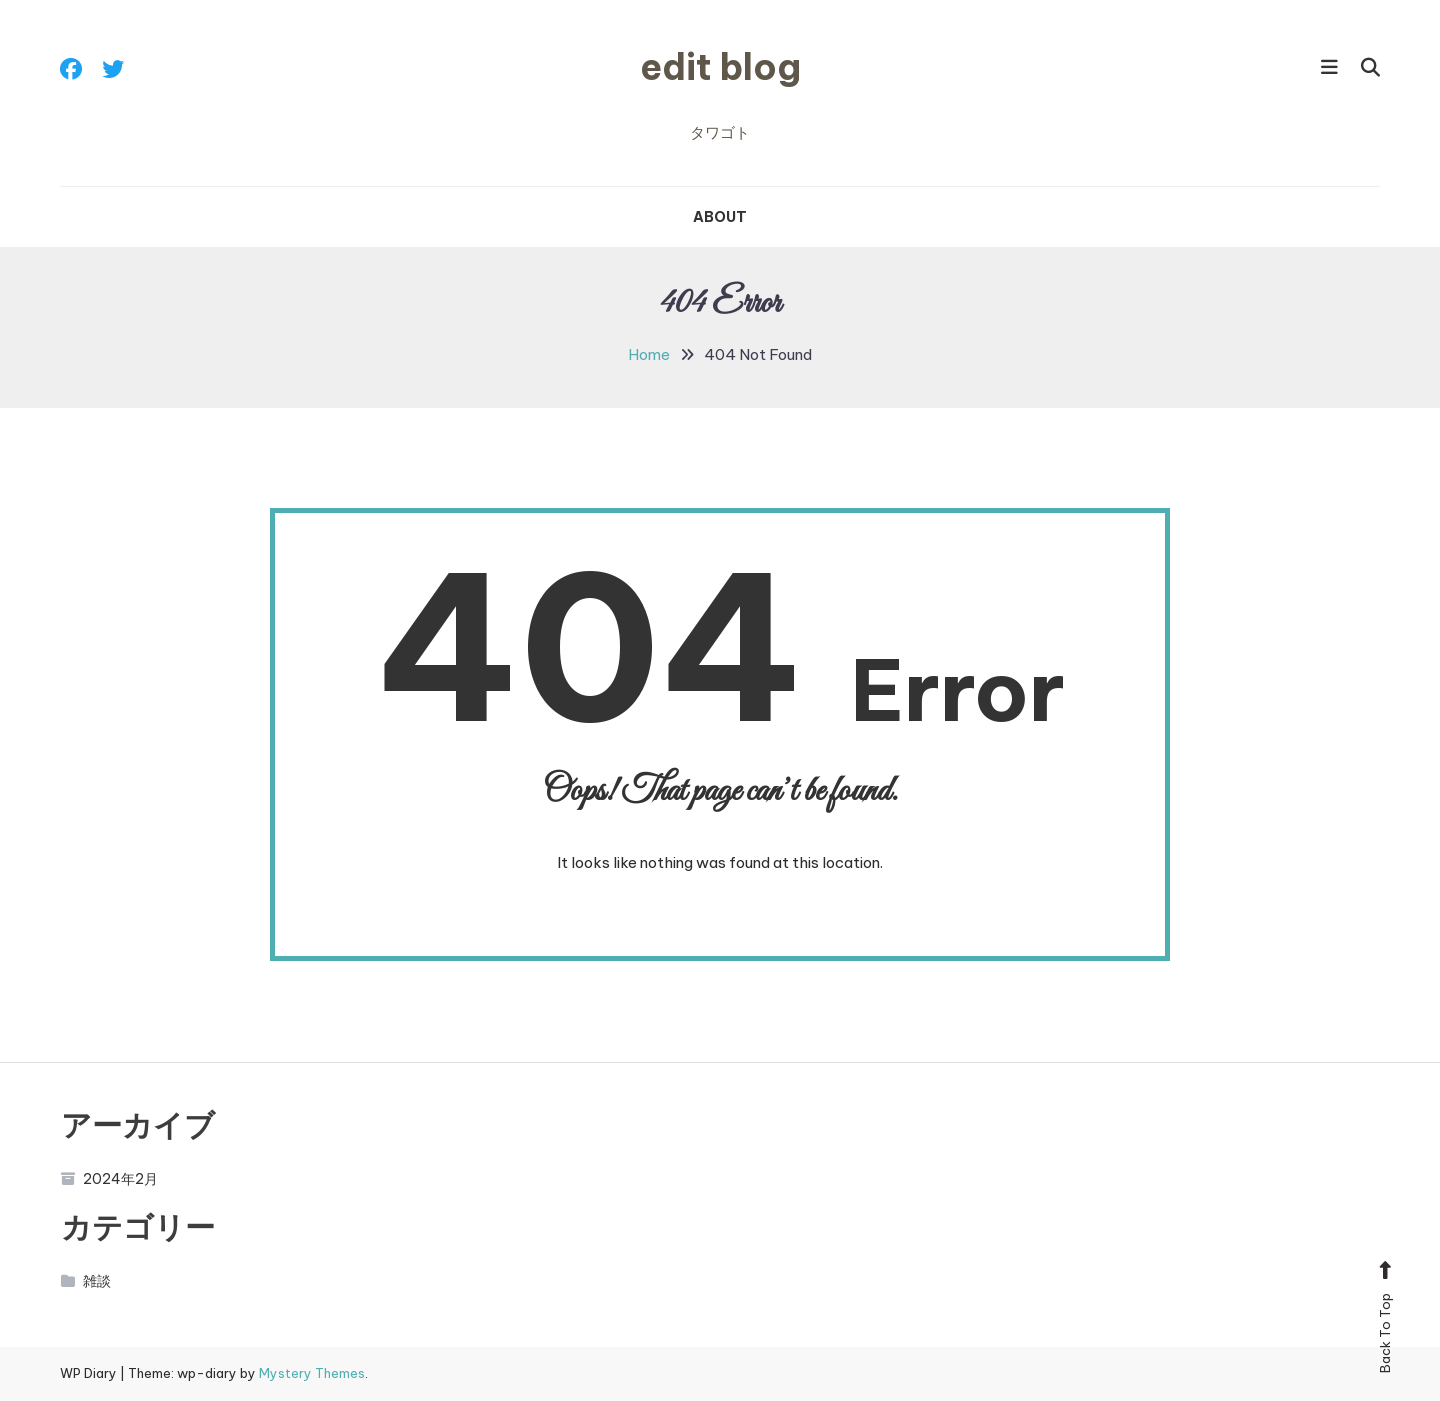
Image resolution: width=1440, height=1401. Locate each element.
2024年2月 (110, 1179)
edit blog (720, 67)
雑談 (87, 1281)
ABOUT (720, 217)
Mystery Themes (312, 1373)
